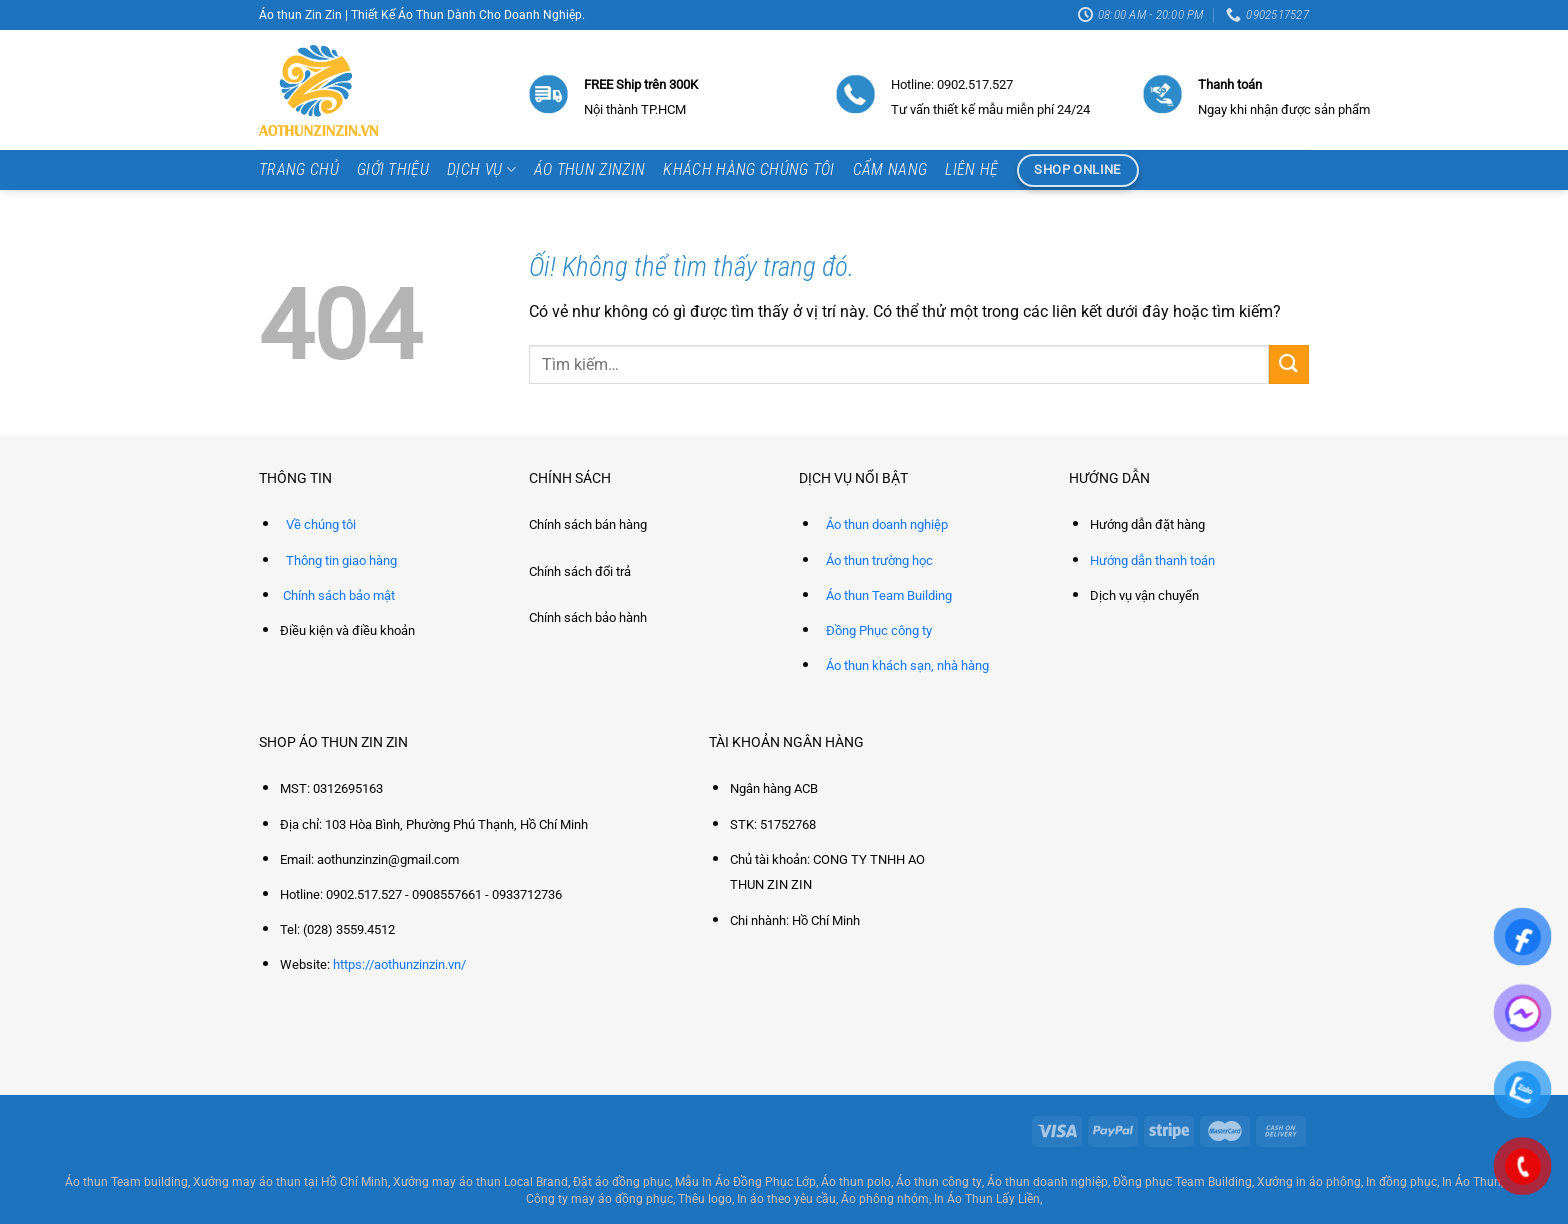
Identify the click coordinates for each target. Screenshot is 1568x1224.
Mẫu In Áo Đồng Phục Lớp (745, 1182)
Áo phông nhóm (885, 1199)
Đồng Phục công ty (879, 630)
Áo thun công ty (939, 1182)
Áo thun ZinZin (589, 169)
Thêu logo (705, 1199)
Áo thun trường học (879, 560)
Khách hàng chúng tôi (748, 169)
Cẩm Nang (890, 169)
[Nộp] (1289, 364)
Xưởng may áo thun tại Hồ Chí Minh (290, 1182)
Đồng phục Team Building (1182, 1182)
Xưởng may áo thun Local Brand (480, 1182)
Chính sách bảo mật (339, 595)
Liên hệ (971, 169)
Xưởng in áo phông (1309, 1182)
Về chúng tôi (321, 524)
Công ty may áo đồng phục (599, 1199)
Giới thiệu (393, 169)
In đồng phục (1401, 1182)
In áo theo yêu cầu (786, 1199)
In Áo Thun (1471, 1182)
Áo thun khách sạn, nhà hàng (907, 665)
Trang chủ (299, 169)
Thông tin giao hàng (341, 560)
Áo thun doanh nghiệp (887, 524)
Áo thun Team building (126, 1182)
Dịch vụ (481, 170)
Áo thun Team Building (889, 595)
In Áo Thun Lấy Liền (987, 1199)
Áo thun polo (856, 1182)
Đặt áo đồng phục (621, 1182)
